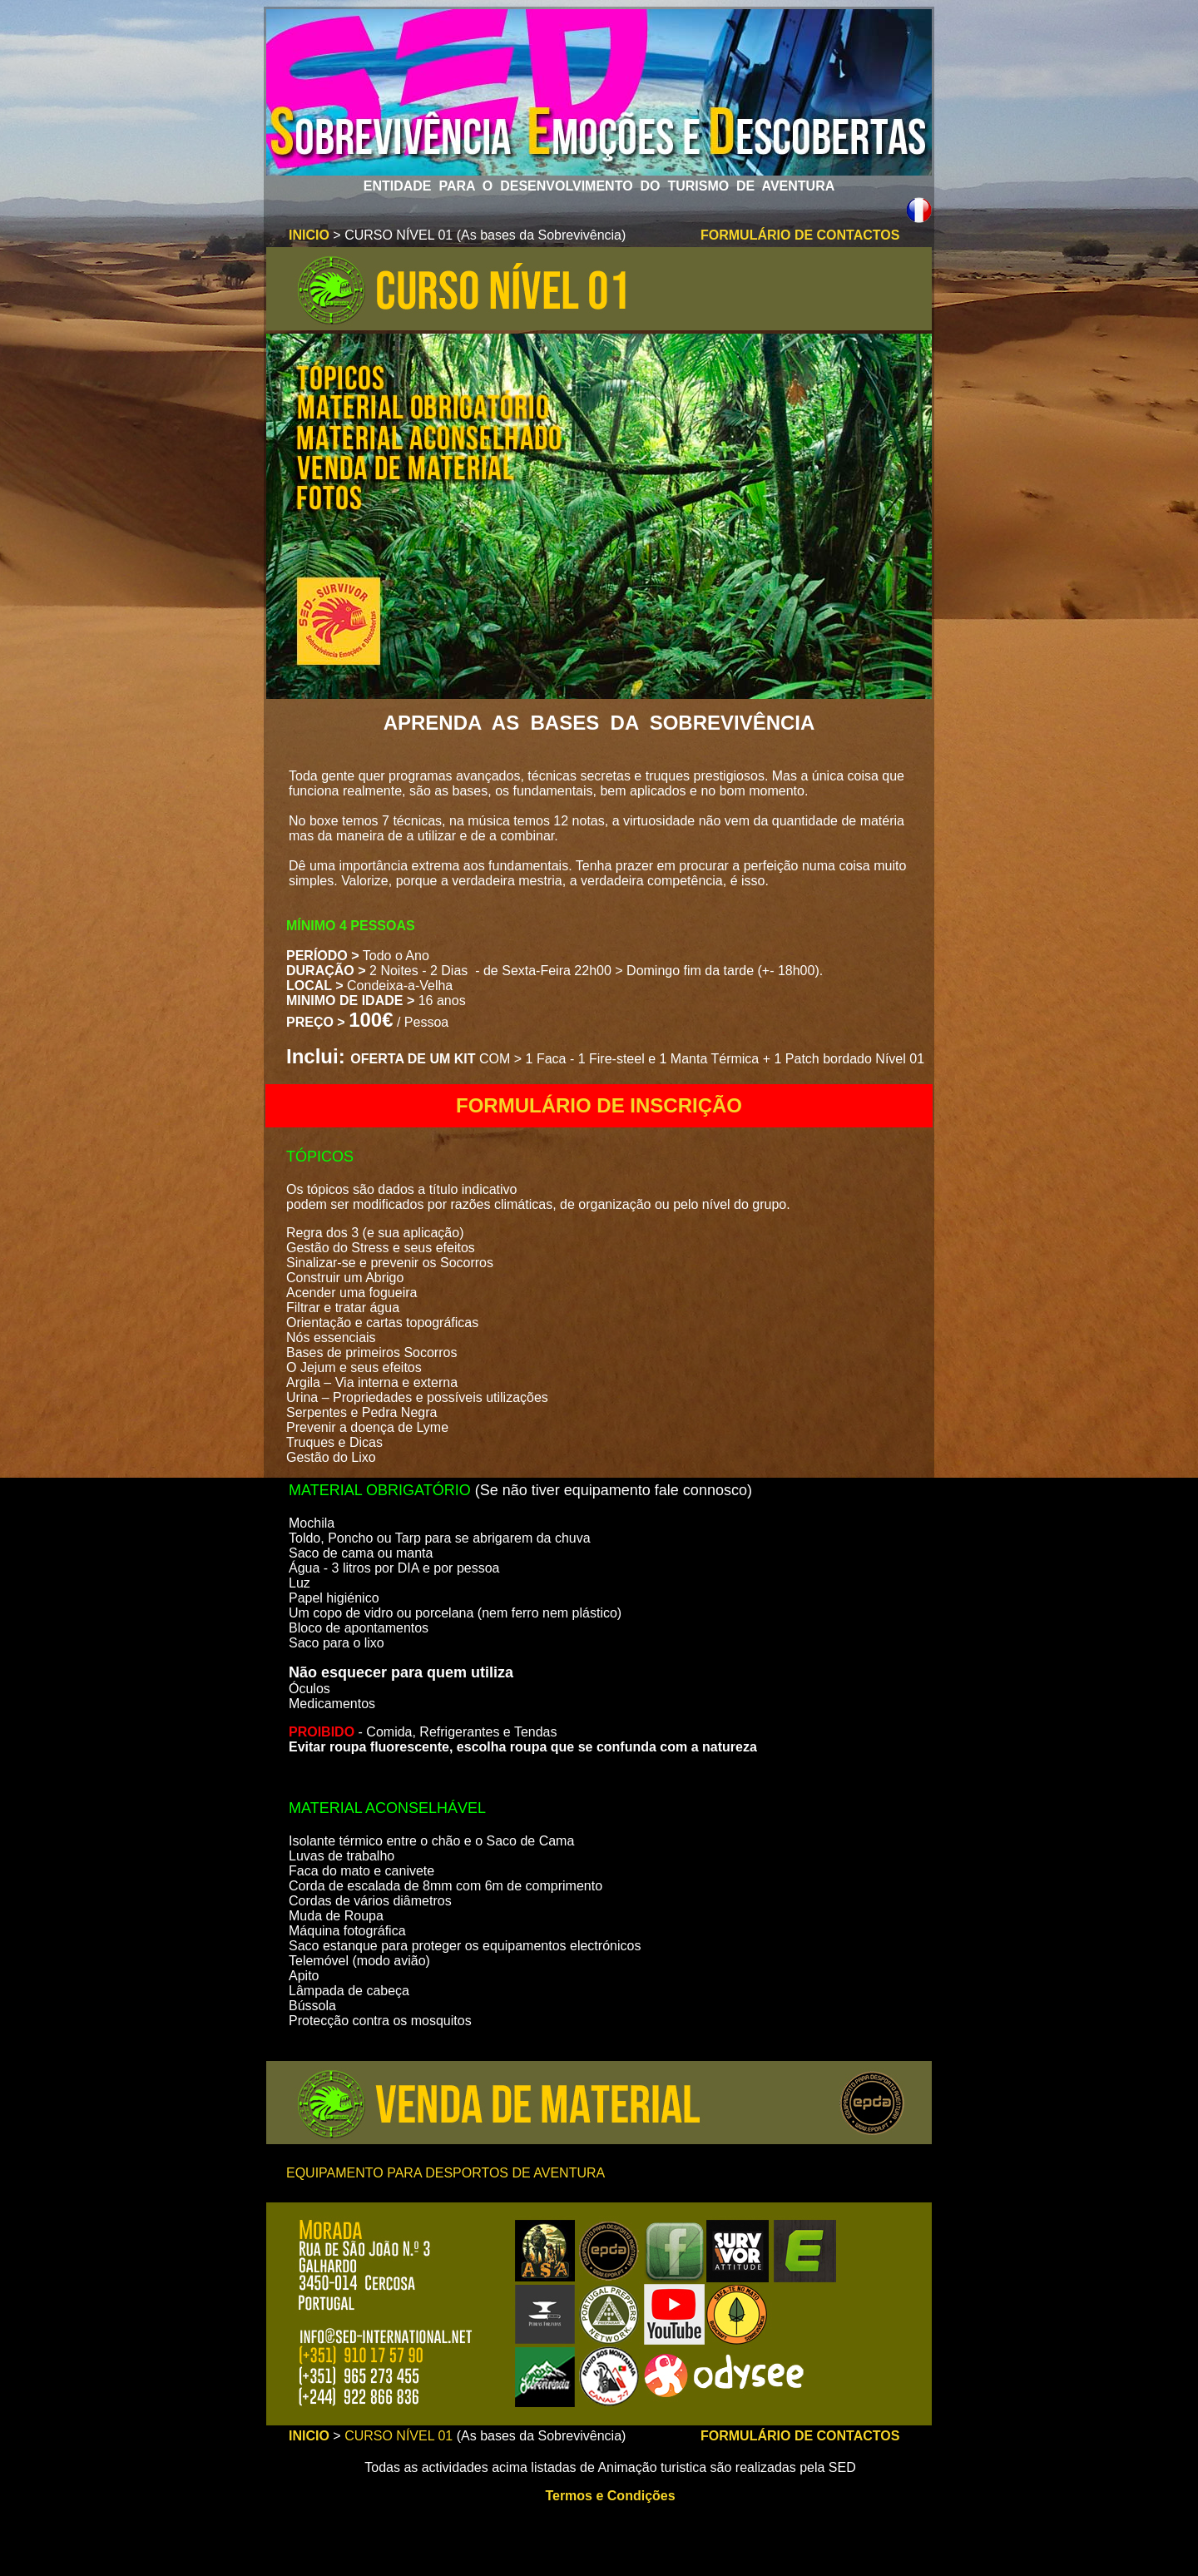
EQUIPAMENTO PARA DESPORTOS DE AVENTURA (445, 2173)
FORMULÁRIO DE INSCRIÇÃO (599, 1105)
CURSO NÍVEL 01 (398, 2436)
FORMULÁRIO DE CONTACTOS (799, 235)
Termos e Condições (610, 2496)
